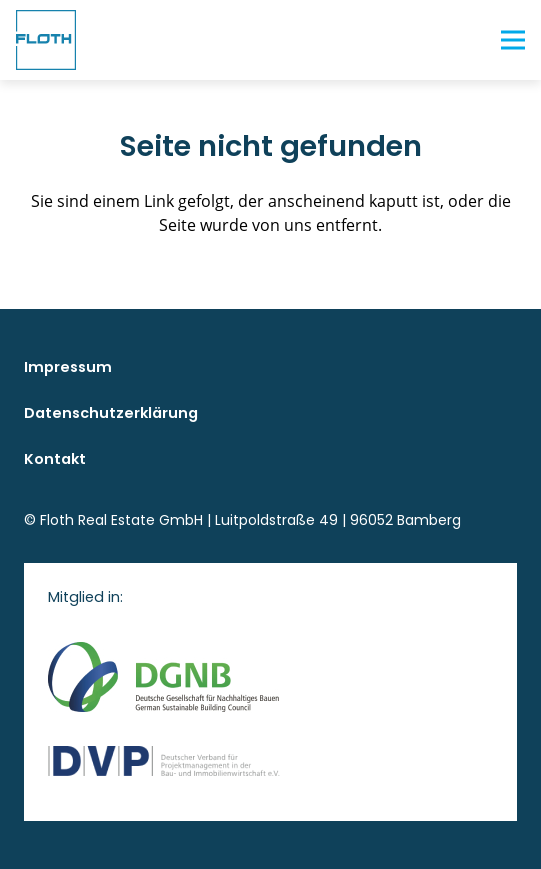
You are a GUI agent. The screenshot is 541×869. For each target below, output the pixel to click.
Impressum (68, 367)
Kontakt (55, 459)
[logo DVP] (270, 761)
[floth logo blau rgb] (46, 40)
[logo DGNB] (270, 677)
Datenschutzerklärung (111, 413)
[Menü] (513, 40)
